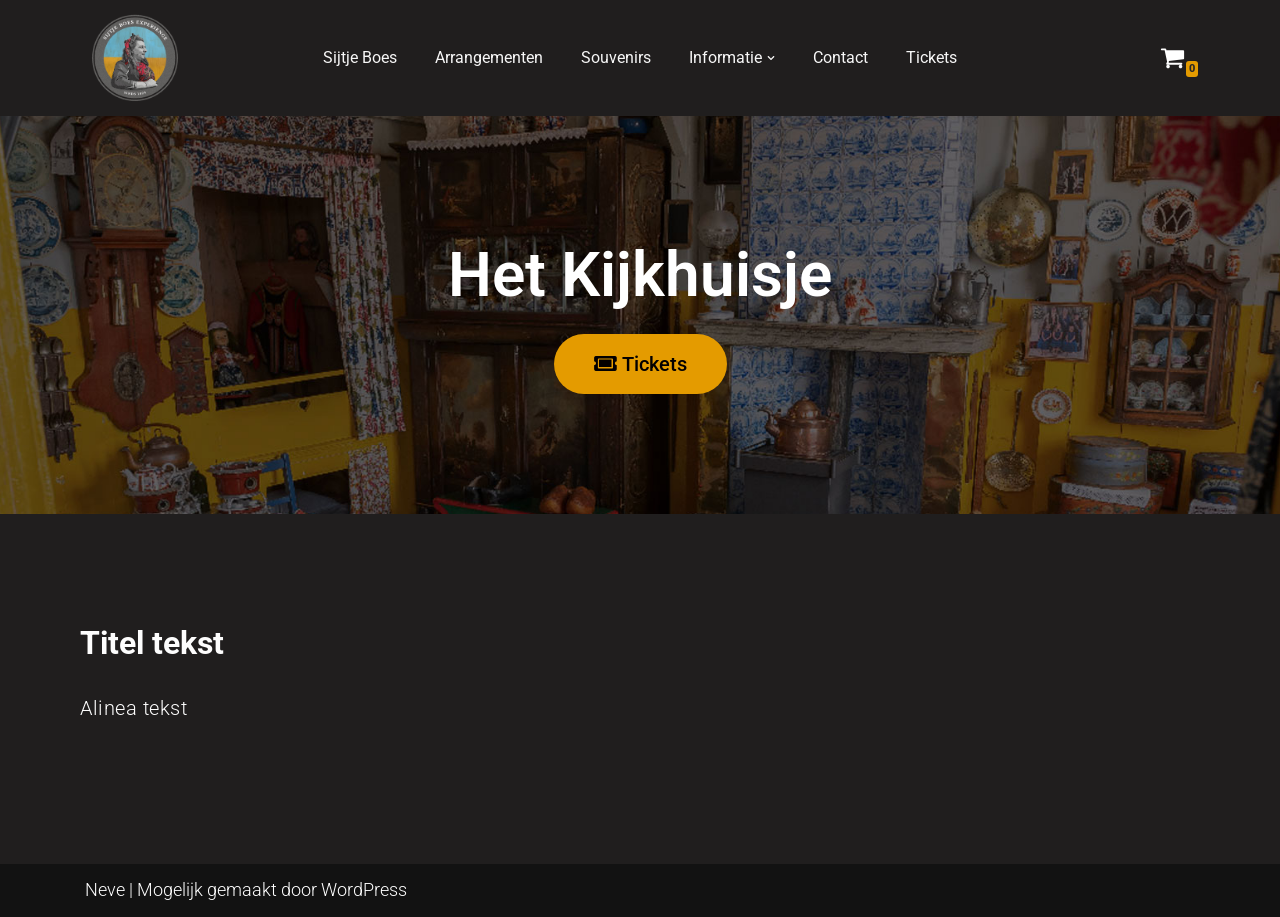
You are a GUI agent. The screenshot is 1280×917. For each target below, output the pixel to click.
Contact (840, 57)
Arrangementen (489, 57)
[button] (771, 58)
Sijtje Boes (360, 57)
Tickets (931, 57)
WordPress (364, 889)
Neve (105, 889)
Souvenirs (616, 57)
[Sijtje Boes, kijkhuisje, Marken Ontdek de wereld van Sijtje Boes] (135, 58)
